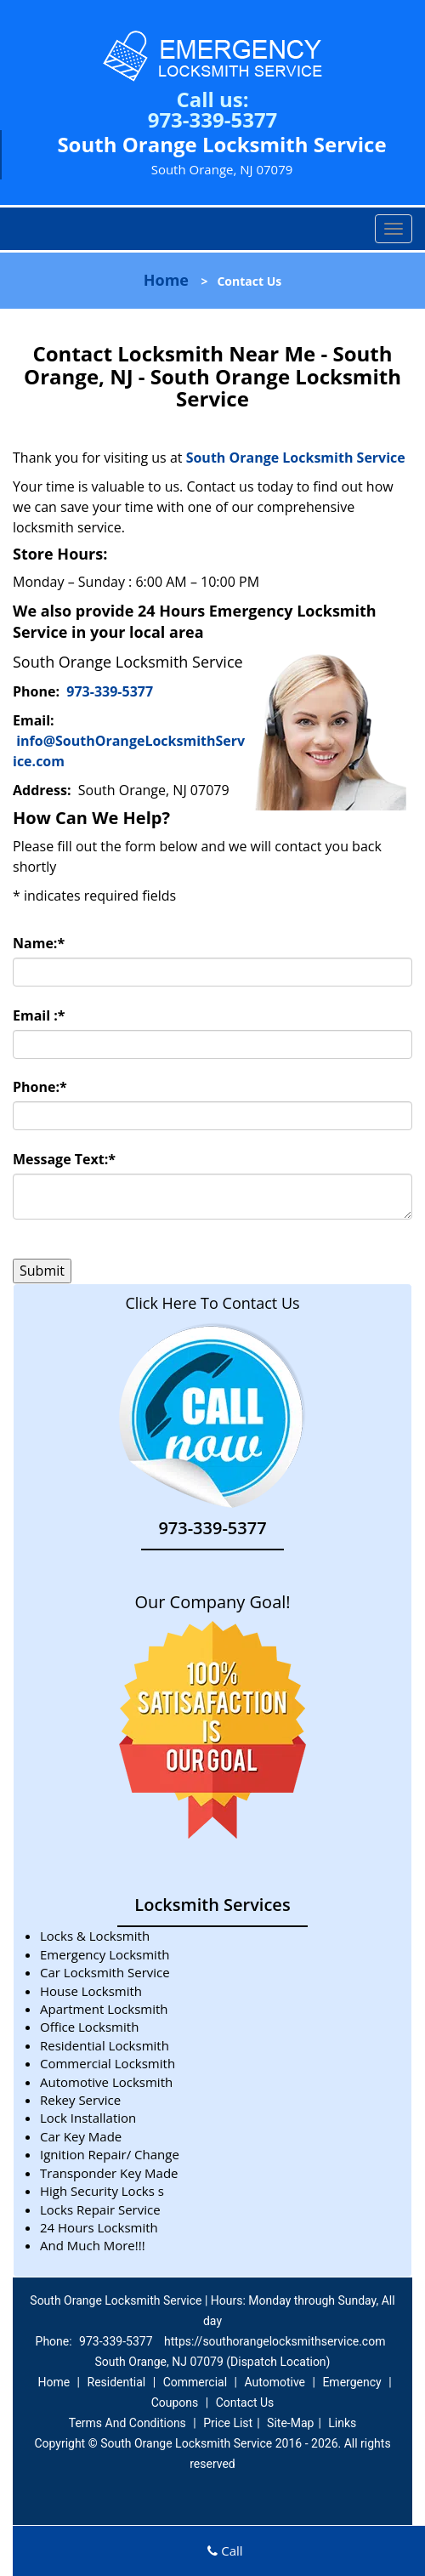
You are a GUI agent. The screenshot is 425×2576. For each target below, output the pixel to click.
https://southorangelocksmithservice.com (274, 2341)
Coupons (175, 2402)
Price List (227, 2423)
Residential (117, 2382)
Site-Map (290, 2423)
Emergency (351, 2382)
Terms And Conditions (127, 2423)
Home (166, 280)
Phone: (40, 1087)
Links (342, 2423)
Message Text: (64, 1159)
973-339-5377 (213, 119)
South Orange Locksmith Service (297, 457)
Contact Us (245, 2402)
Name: (39, 943)
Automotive (274, 2382)
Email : (39, 1015)
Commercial (195, 2382)
